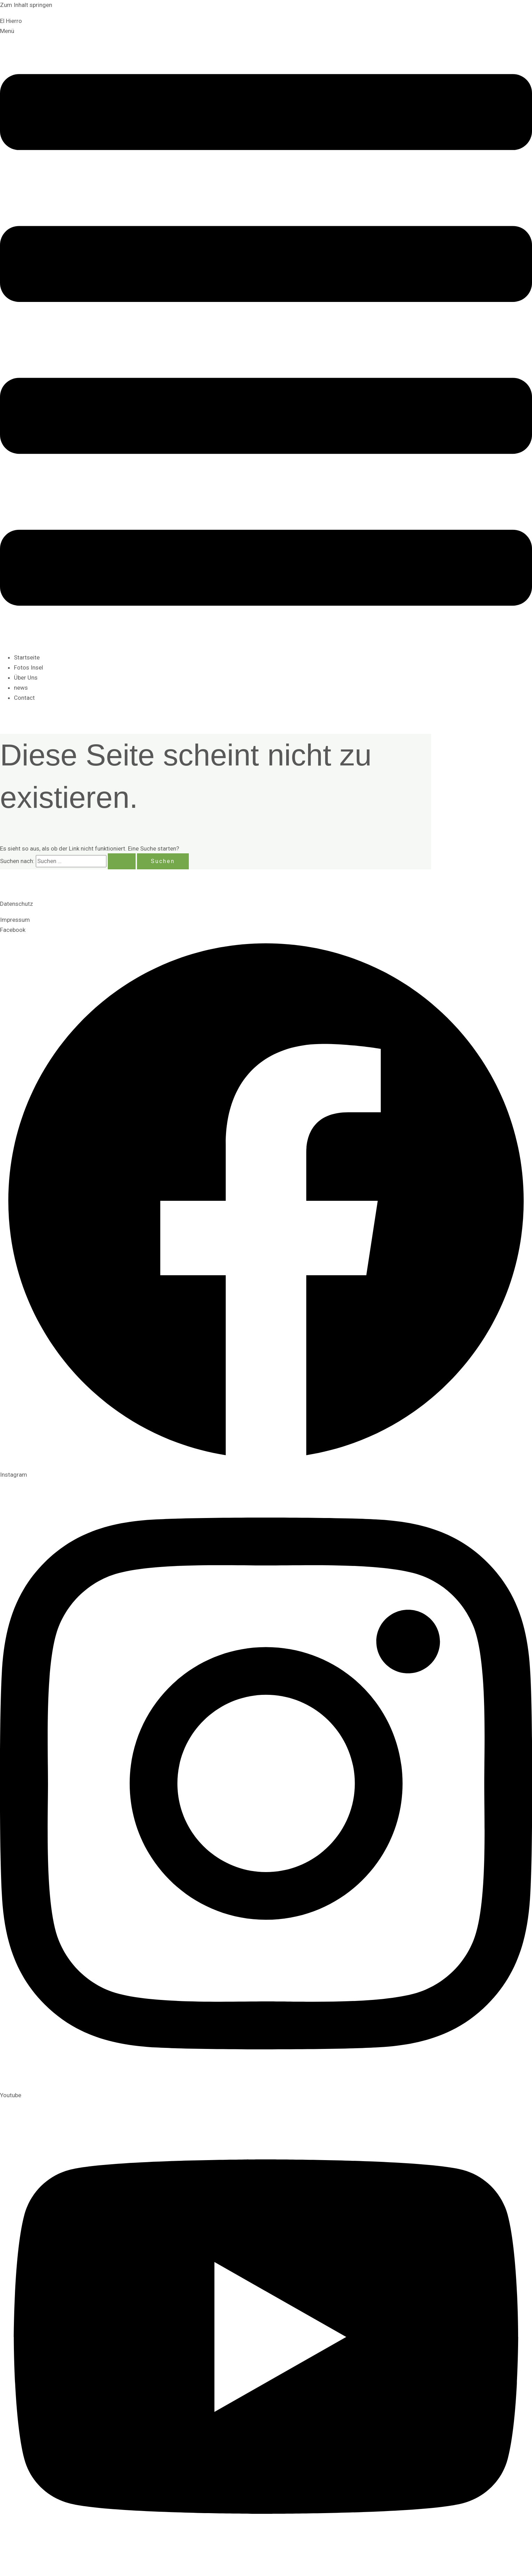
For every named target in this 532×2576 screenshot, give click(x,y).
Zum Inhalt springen (26, 4)
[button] (266, 336)
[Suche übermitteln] (122, 861)
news (21, 687)
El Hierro (11, 20)
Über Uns (26, 677)
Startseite (27, 657)
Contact (24, 697)
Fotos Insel (28, 667)
